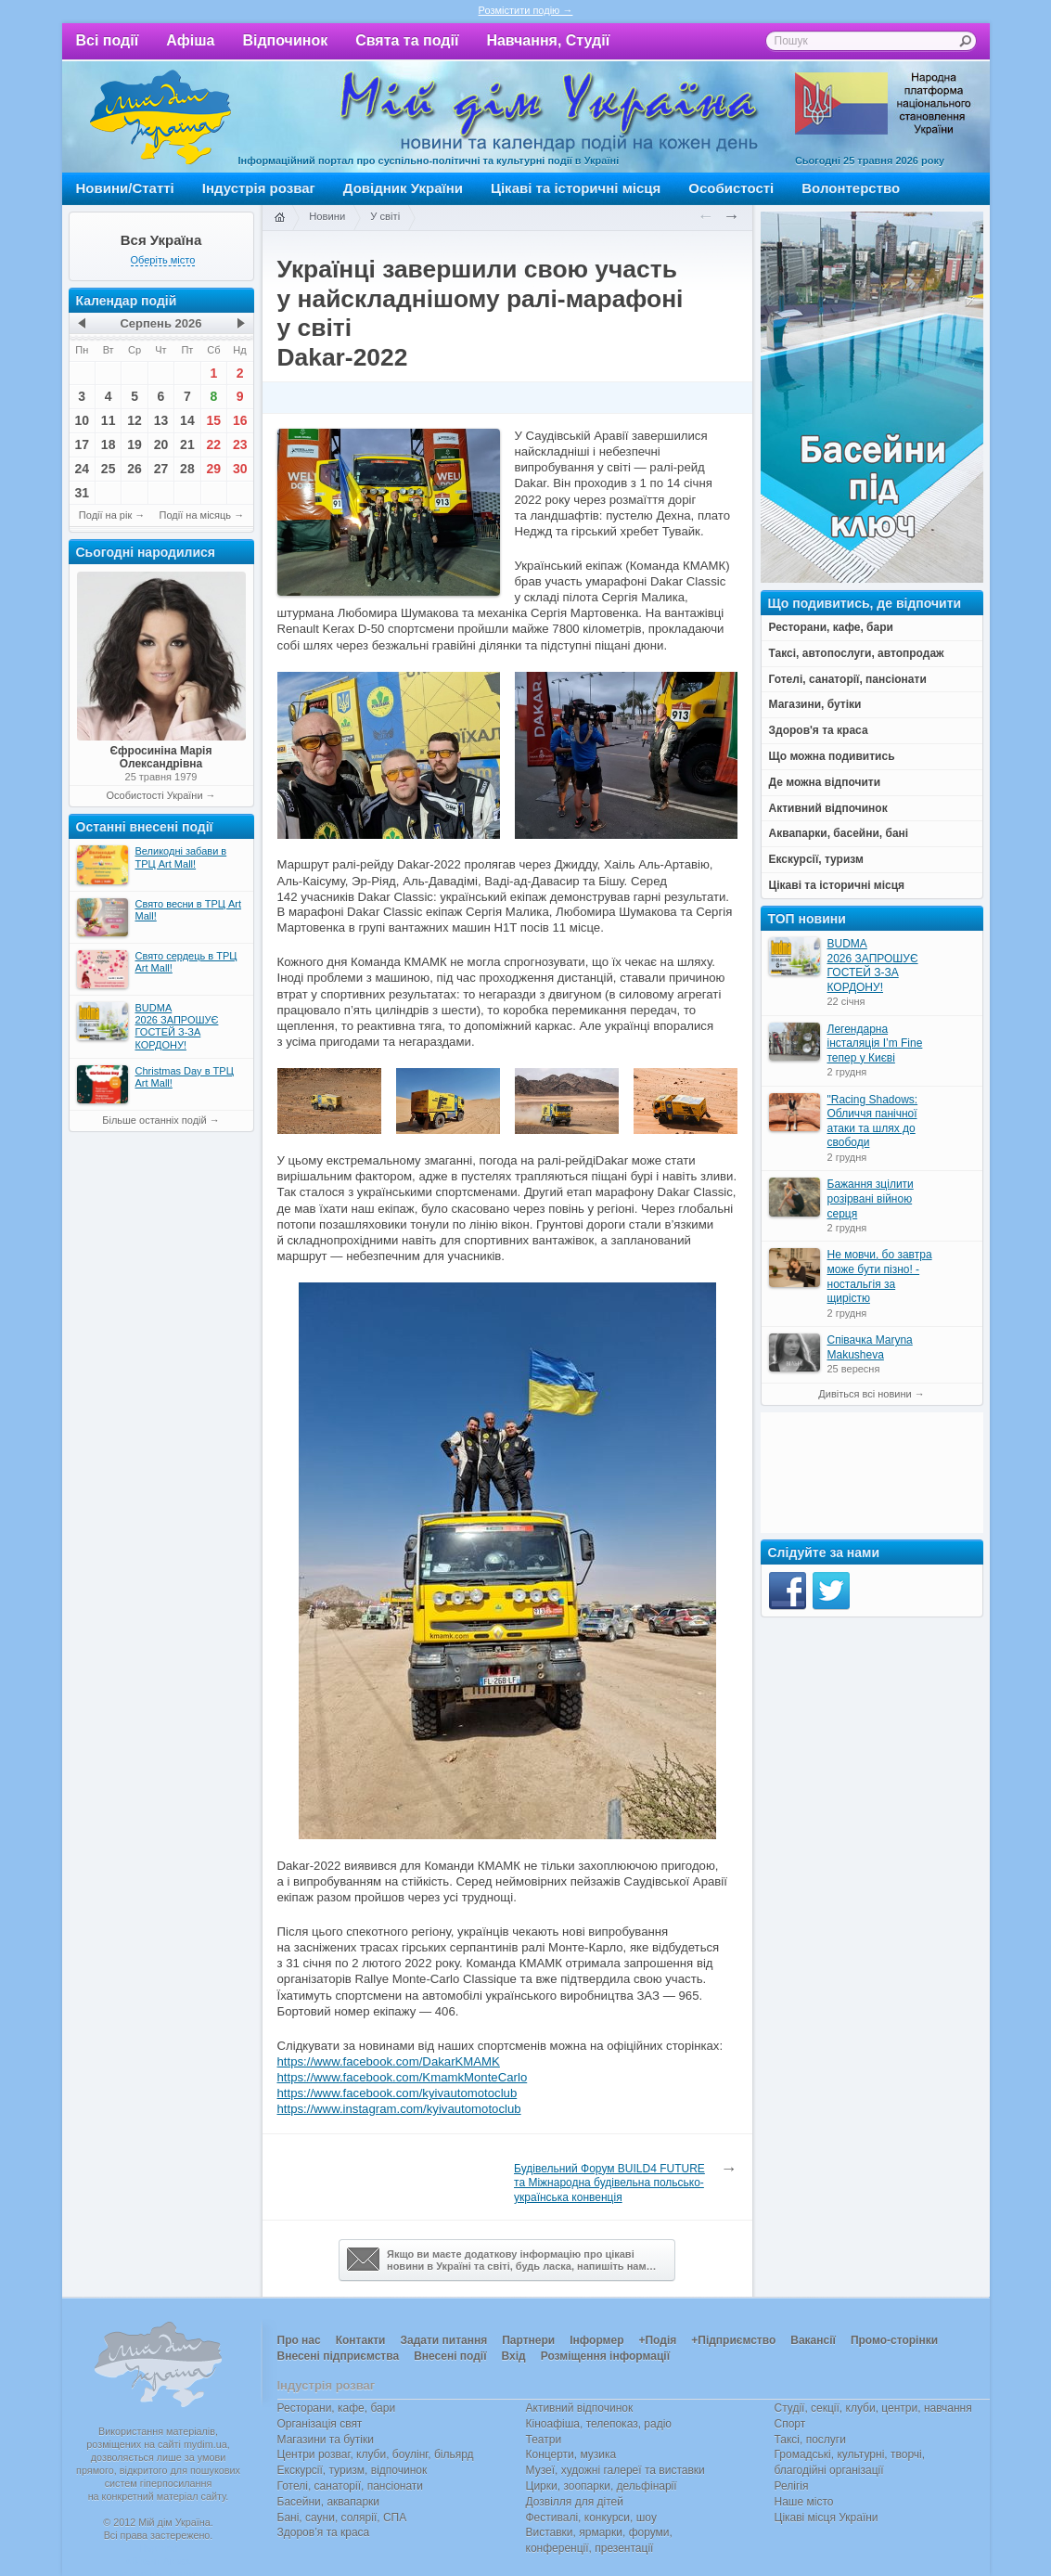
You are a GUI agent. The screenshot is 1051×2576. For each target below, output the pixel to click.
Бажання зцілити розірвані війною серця (870, 1198)
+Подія (657, 2340)
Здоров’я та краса (323, 2532)
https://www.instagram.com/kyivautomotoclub (399, 2109)
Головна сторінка (279, 218)
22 (214, 444)
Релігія (792, 2485)
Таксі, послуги (810, 2439)
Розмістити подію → (526, 10)
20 (161, 444)
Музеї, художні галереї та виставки (615, 2470)
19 (134, 444)
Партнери (528, 2340)
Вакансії (813, 2340)
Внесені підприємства (338, 2356)
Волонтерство (850, 188)
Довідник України (403, 188)
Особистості (731, 188)
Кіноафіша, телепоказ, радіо (599, 2423)
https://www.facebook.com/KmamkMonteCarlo (402, 2077)
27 (161, 468)
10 (81, 420)
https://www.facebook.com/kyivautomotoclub (397, 2093)
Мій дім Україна (160, 117)
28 (187, 468)
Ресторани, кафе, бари (336, 2408)
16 (240, 420)
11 (108, 420)
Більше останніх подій (154, 1120)
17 (81, 444)
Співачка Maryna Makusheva (870, 1347)
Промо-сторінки (894, 2340)
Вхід (514, 2356)
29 (214, 468)
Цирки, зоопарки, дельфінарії (601, 2485)
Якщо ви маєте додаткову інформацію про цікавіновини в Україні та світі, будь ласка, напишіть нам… (502, 2260)
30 (240, 468)
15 (214, 420)
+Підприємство (733, 2340)
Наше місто (804, 2501)
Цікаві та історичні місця (575, 188)
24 (81, 468)
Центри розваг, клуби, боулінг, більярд (375, 2454)
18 (108, 444)
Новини (327, 216)
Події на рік (105, 515)
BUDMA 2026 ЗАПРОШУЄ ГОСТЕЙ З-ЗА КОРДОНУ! (872, 965)
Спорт (790, 2423)
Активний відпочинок (580, 2408)
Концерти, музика (571, 2454)
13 (161, 420)
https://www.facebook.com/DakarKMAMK (388, 2061)
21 (187, 444)
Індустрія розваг (258, 188)
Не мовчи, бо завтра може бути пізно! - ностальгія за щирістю (879, 1276)
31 (81, 492)
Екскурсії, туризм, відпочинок (352, 2470)
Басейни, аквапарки (328, 2501)
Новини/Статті (125, 188)
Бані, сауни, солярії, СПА (342, 2517)
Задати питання (443, 2340)
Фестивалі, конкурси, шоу (591, 2517)
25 (108, 468)
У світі (385, 216)
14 (187, 420)
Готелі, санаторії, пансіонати (350, 2485)
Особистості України (154, 795)
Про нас (299, 2340)
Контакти (361, 2340)
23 (240, 444)
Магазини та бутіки (325, 2439)
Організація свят (320, 2423)
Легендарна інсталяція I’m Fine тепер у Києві (875, 1043)
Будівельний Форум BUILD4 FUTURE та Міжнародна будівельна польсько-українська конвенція (609, 2183)
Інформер (596, 2340)
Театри (544, 2439)
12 (134, 420)
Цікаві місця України (826, 2517)
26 (134, 468)
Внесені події (450, 2356)
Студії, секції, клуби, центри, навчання (873, 2408)
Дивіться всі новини (864, 1393)
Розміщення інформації (605, 2356)
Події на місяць (196, 515)
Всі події (107, 40)
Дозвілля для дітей (574, 2501)
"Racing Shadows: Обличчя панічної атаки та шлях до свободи (872, 1121)
